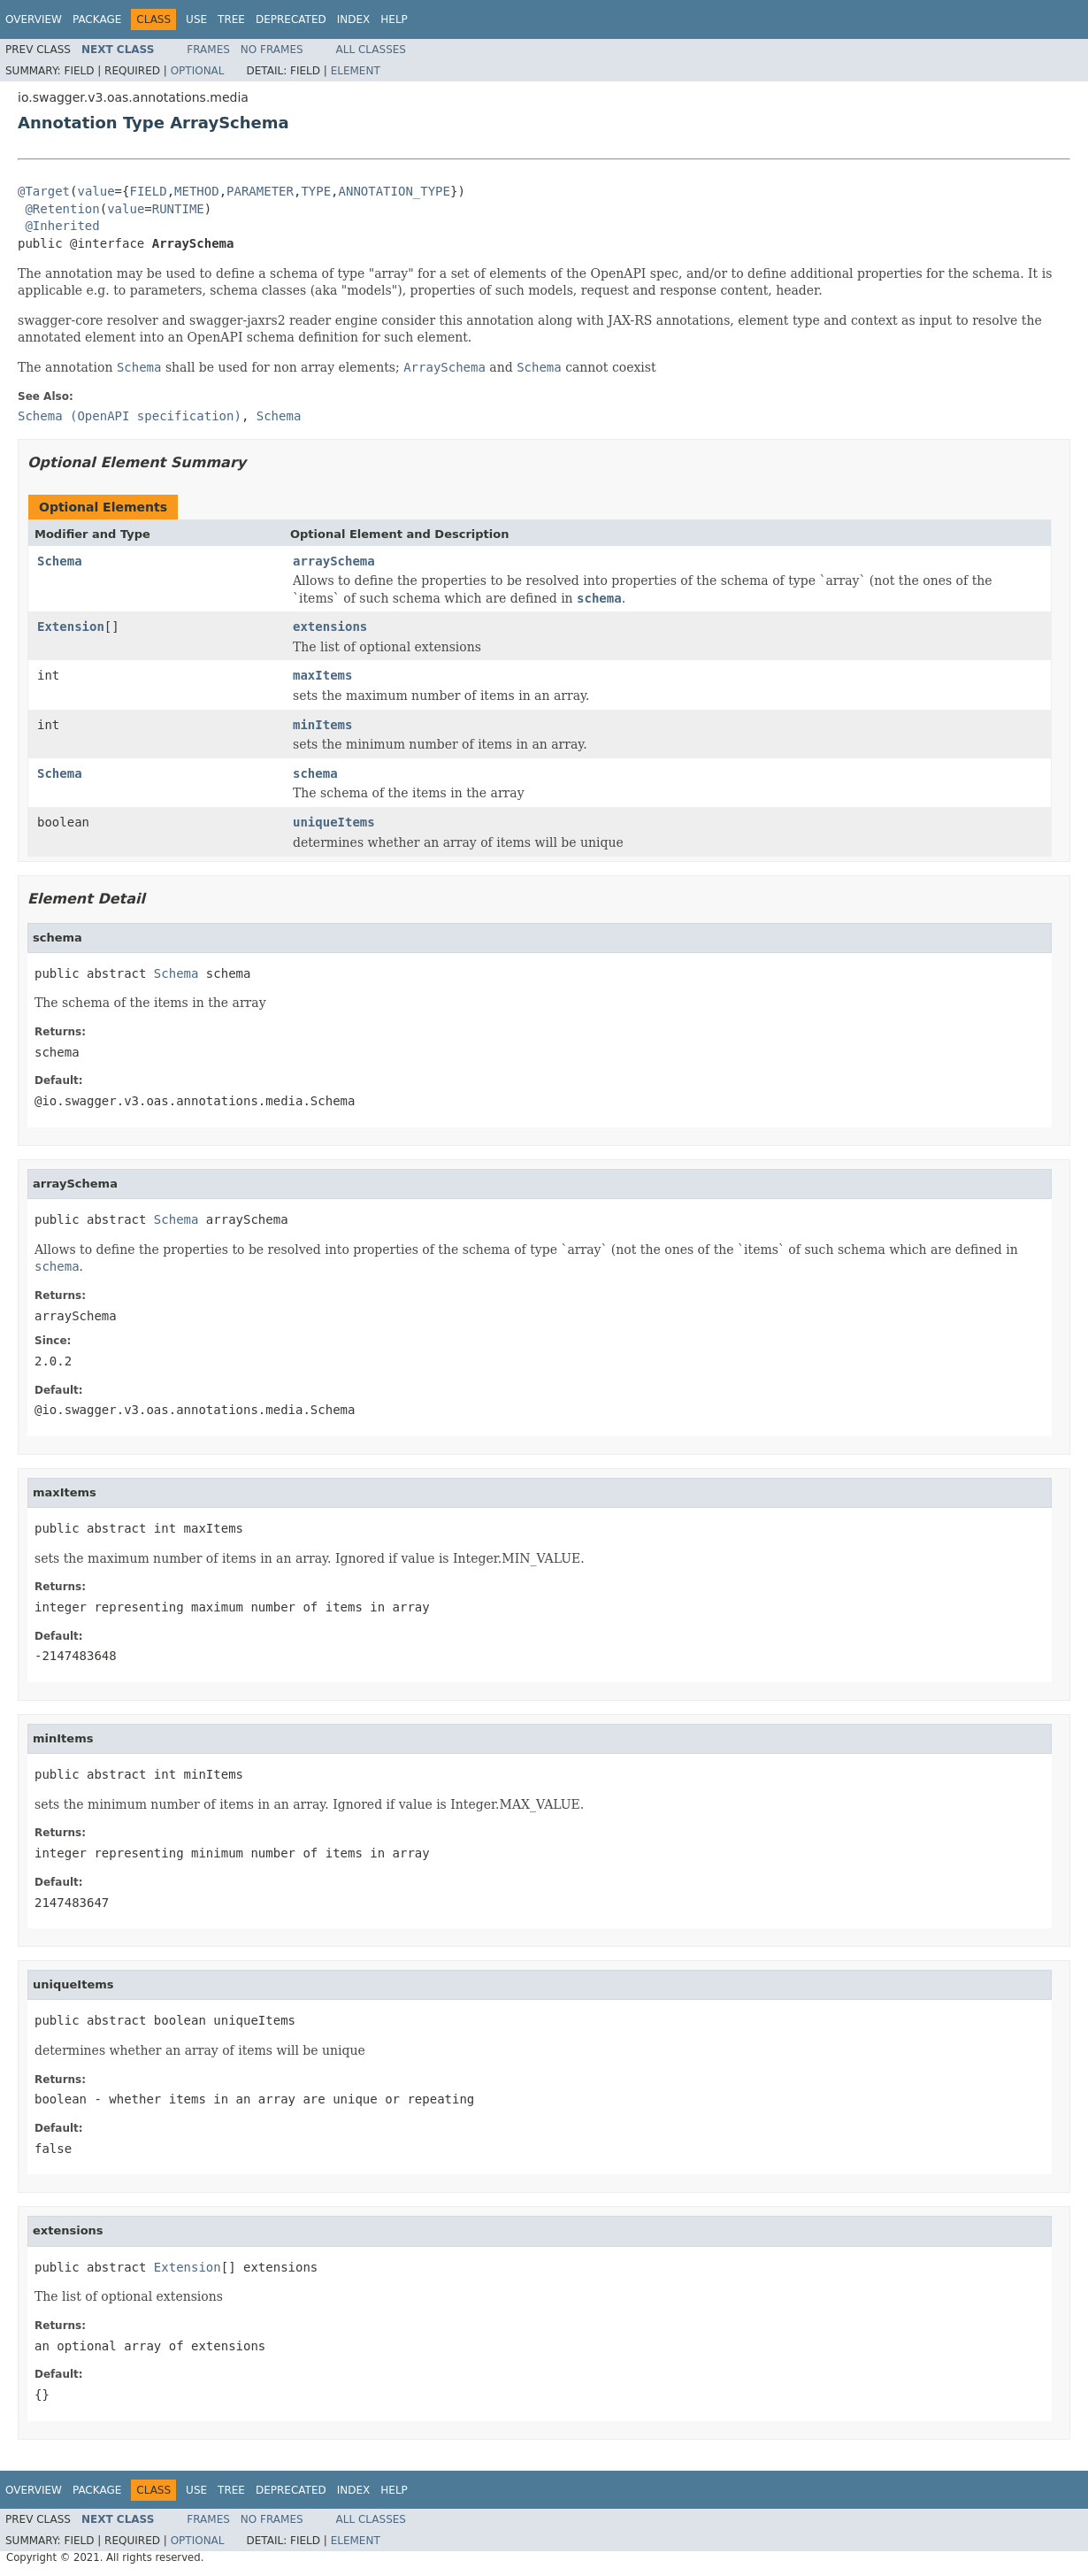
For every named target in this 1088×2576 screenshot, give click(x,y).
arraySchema (334, 561)
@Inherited (62, 226)
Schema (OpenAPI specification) (129, 416)
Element (355, 71)
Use (196, 19)
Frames (208, 49)
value (95, 191)
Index (354, 19)
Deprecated (291, 19)
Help (394, 19)
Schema (59, 561)
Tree (231, 19)
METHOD (196, 191)
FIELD (147, 191)
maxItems (322, 675)
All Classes (371, 49)
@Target (44, 191)
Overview (33, 19)
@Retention (62, 209)
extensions (330, 626)
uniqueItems (334, 822)
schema (315, 773)
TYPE (316, 191)
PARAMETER (260, 191)
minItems (322, 725)
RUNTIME (178, 209)
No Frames (272, 49)
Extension (70, 626)
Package (97, 19)
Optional (198, 71)
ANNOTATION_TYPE (394, 191)
